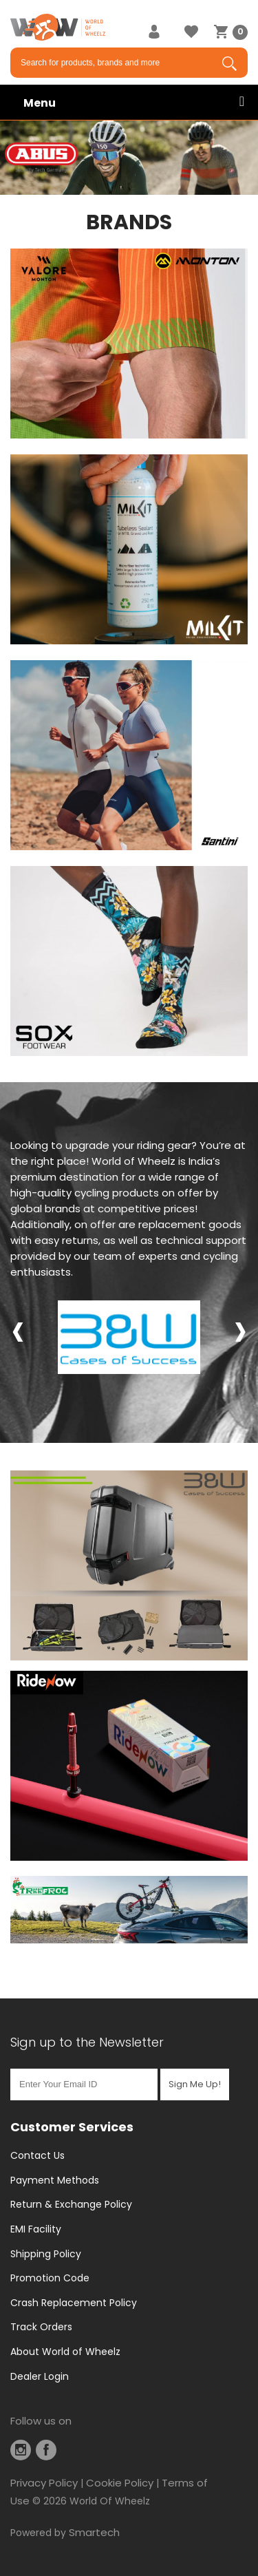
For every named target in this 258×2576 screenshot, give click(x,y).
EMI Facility (35, 2229)
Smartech (94, 2532)
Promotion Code (49, 2278)
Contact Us (37, 2155)
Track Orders (41, 2327)
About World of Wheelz (65, 2351)
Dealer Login (39, 2376)
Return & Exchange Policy (71, 2204)
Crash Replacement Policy (73, 2303)
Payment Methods (54, 2180)
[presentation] (17, 1329)
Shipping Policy (45, 2254)
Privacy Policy (44, 2482)
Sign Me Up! (195, 2084)
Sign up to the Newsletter (87, 2042)
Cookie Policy (119, 2482)
